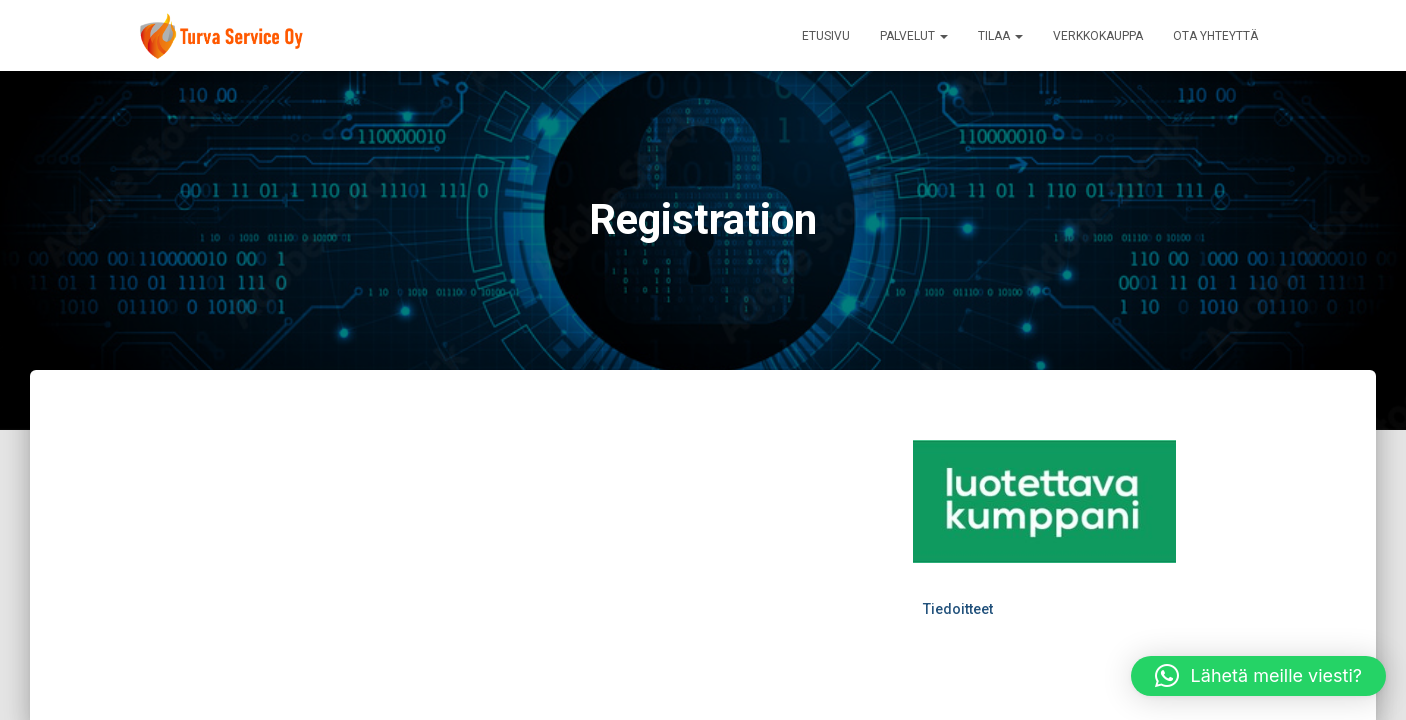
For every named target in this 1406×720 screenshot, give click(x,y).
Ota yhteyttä (1215, 36)
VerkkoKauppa (1098, 36)
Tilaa (1000, 36)
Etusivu (826, 36)
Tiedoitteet (958, 609)
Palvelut (914, 36)
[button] (1258, 676)
